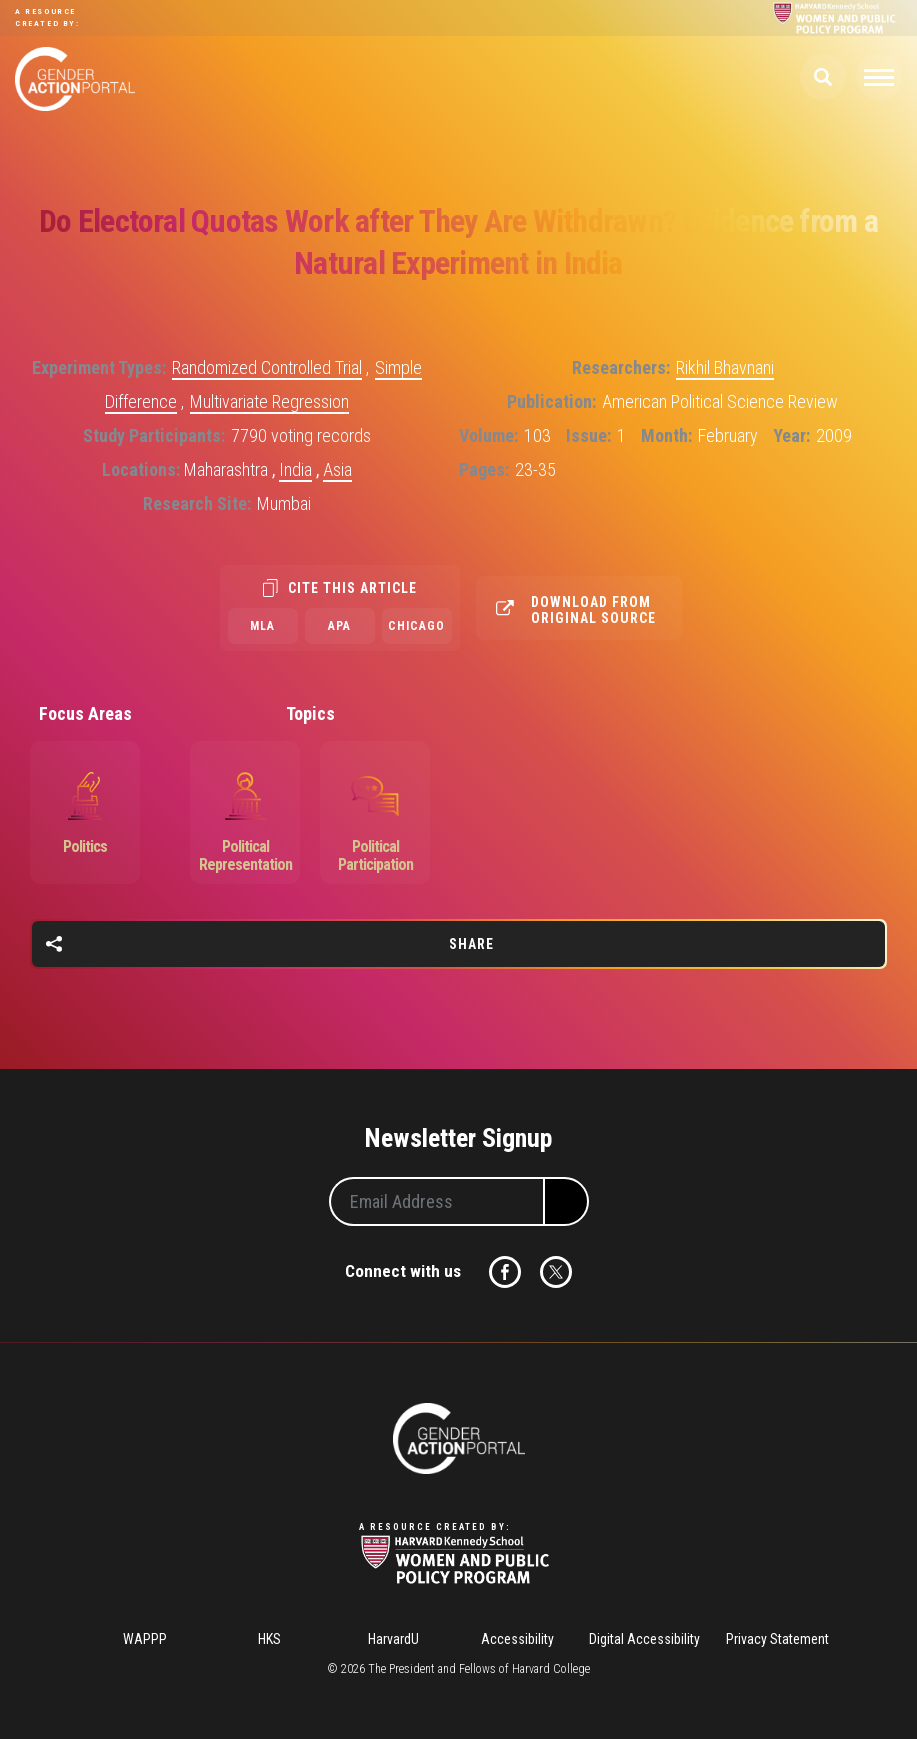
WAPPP (145, 1639)
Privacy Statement (777, 1639)
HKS (269, 1639)
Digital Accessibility (644, 1639)
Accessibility (517, 1639)
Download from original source (593, 610)
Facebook (505, 1272)
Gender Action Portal (75, 79)
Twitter (556, 1272)
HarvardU (393, 1639)
